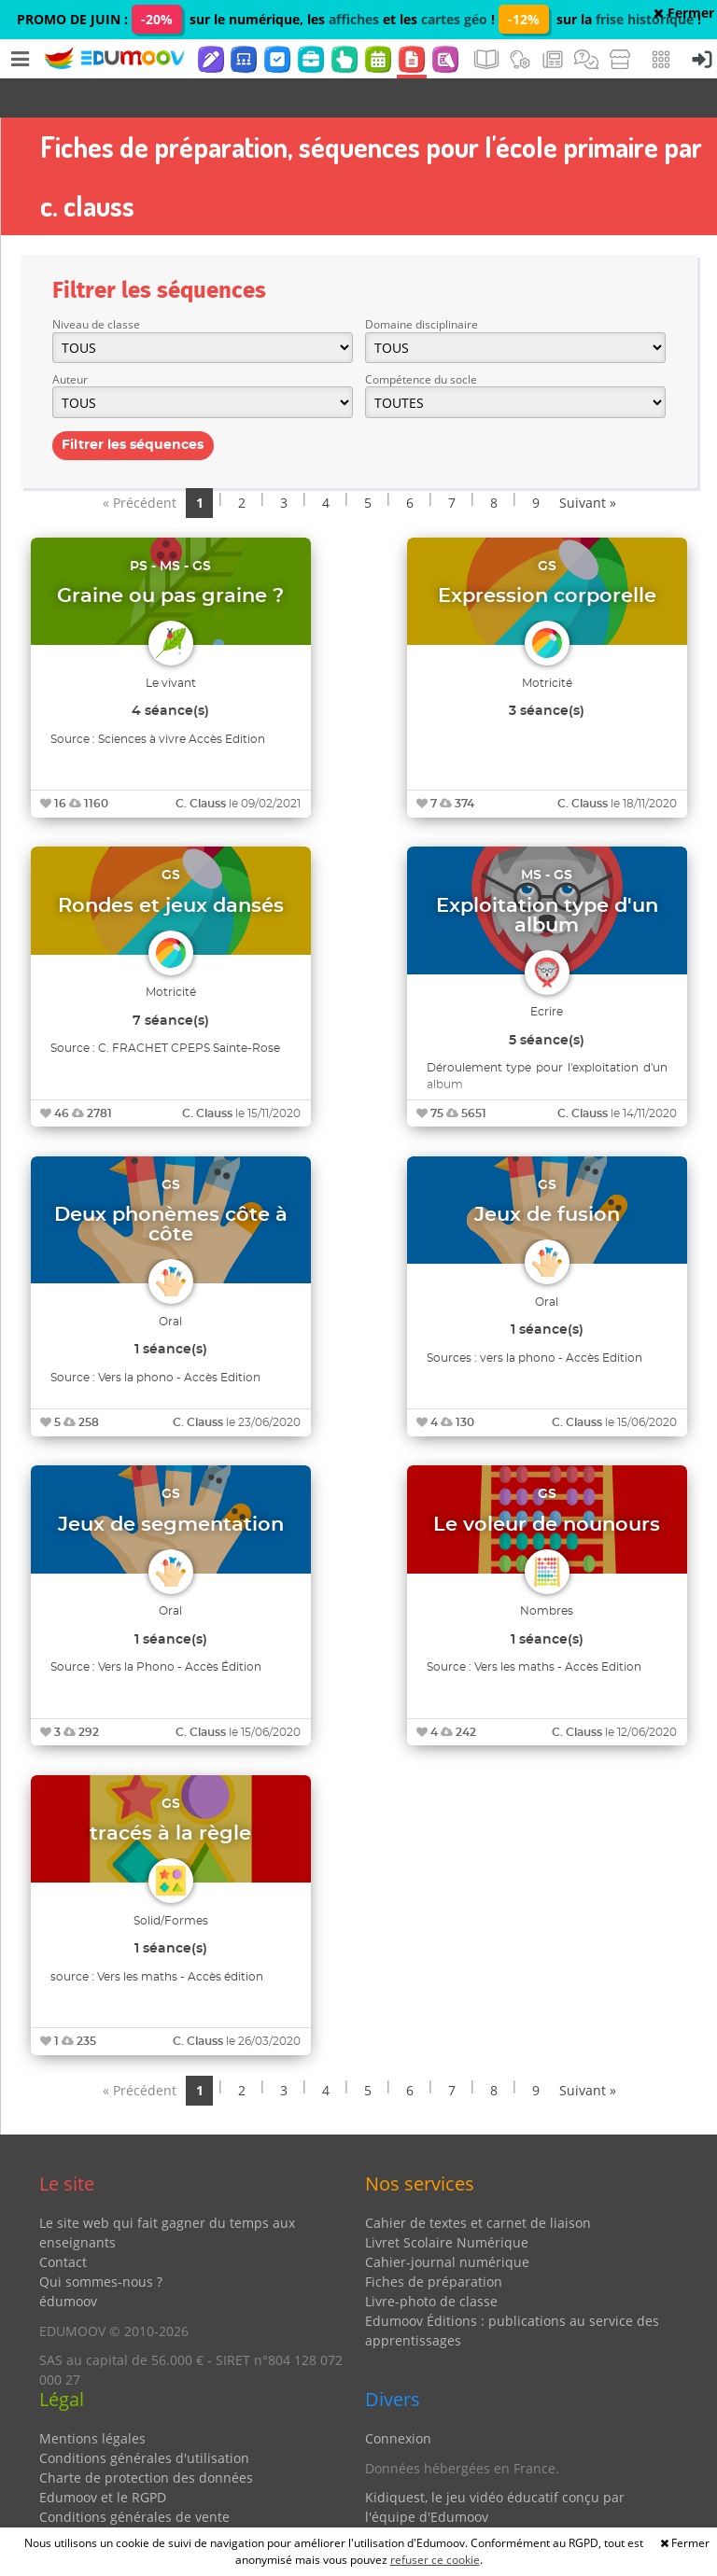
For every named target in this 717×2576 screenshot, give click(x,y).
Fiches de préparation (433, 2242)
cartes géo (454, 19)
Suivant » (587, 463)
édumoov (68, 2262)
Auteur (70, 340)
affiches (354, 19)
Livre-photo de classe (431, 2262)
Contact (63, 2223)
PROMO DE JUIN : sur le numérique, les (173, 19)
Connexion (398, 2399)
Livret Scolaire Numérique (446, 2203)
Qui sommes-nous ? (100, 2242)
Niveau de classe (96, 285)
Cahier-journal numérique (447, 2223)
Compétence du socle (421, 340)
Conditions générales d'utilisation (144, 2419)
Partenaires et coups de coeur (459, 2507)
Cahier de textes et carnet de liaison (478, 2183)
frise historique (645, 19)
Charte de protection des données (146, 2438)
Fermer (684, 12)
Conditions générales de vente (134, 2477)
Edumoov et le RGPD (102, 2458)
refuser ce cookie (435, 2560)
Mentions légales (92, 2399)
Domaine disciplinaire (421, 285)
